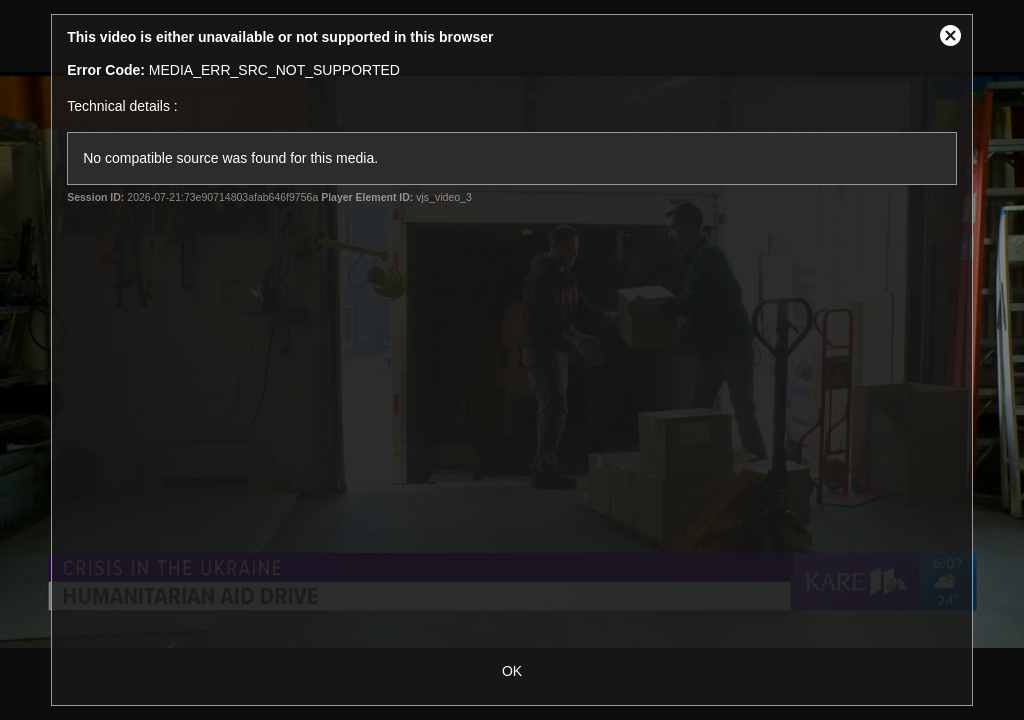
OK (512, 671)
